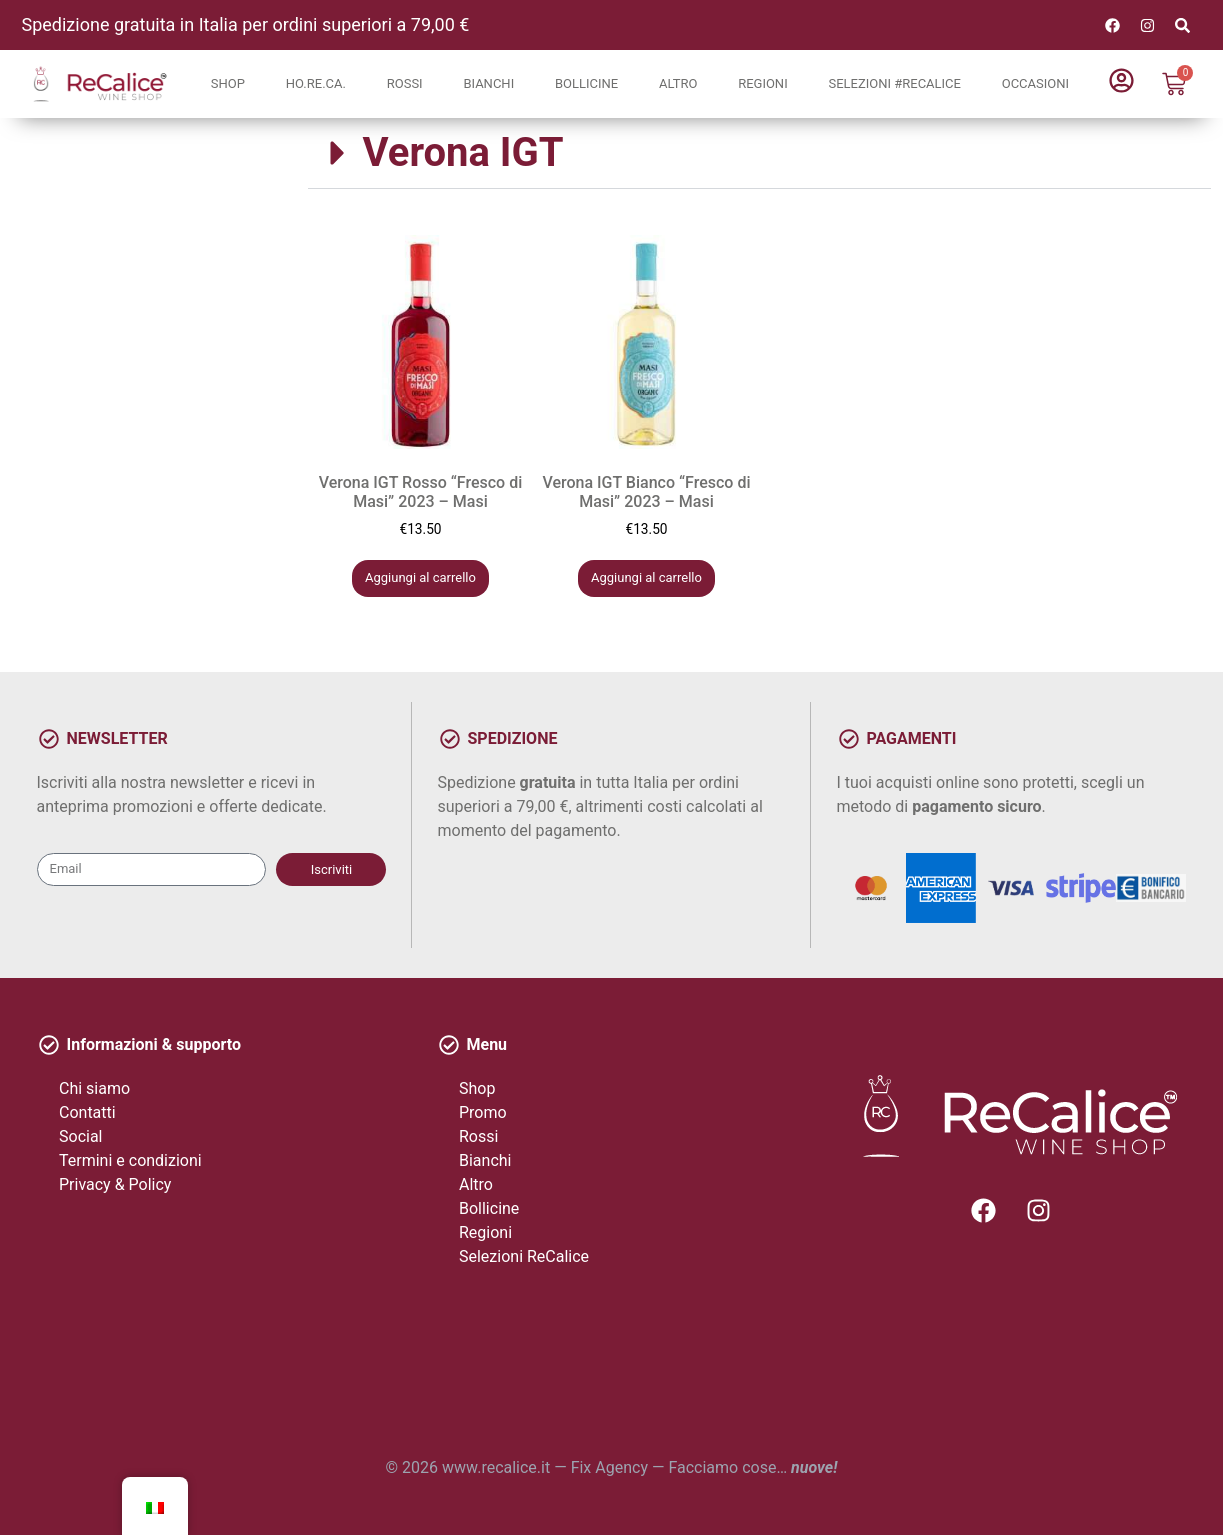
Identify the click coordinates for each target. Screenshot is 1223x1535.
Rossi (405, 83)
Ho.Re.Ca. (316, 83)
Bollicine (586, 83)
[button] (760, 153)
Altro (678, 83)
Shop (228, 83)
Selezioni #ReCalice (894, 83)
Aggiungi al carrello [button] (420, 577)
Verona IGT (463, 152)
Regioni (763, 83)
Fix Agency (609, 1467)
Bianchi (488, 83)
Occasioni (1035, 83)
